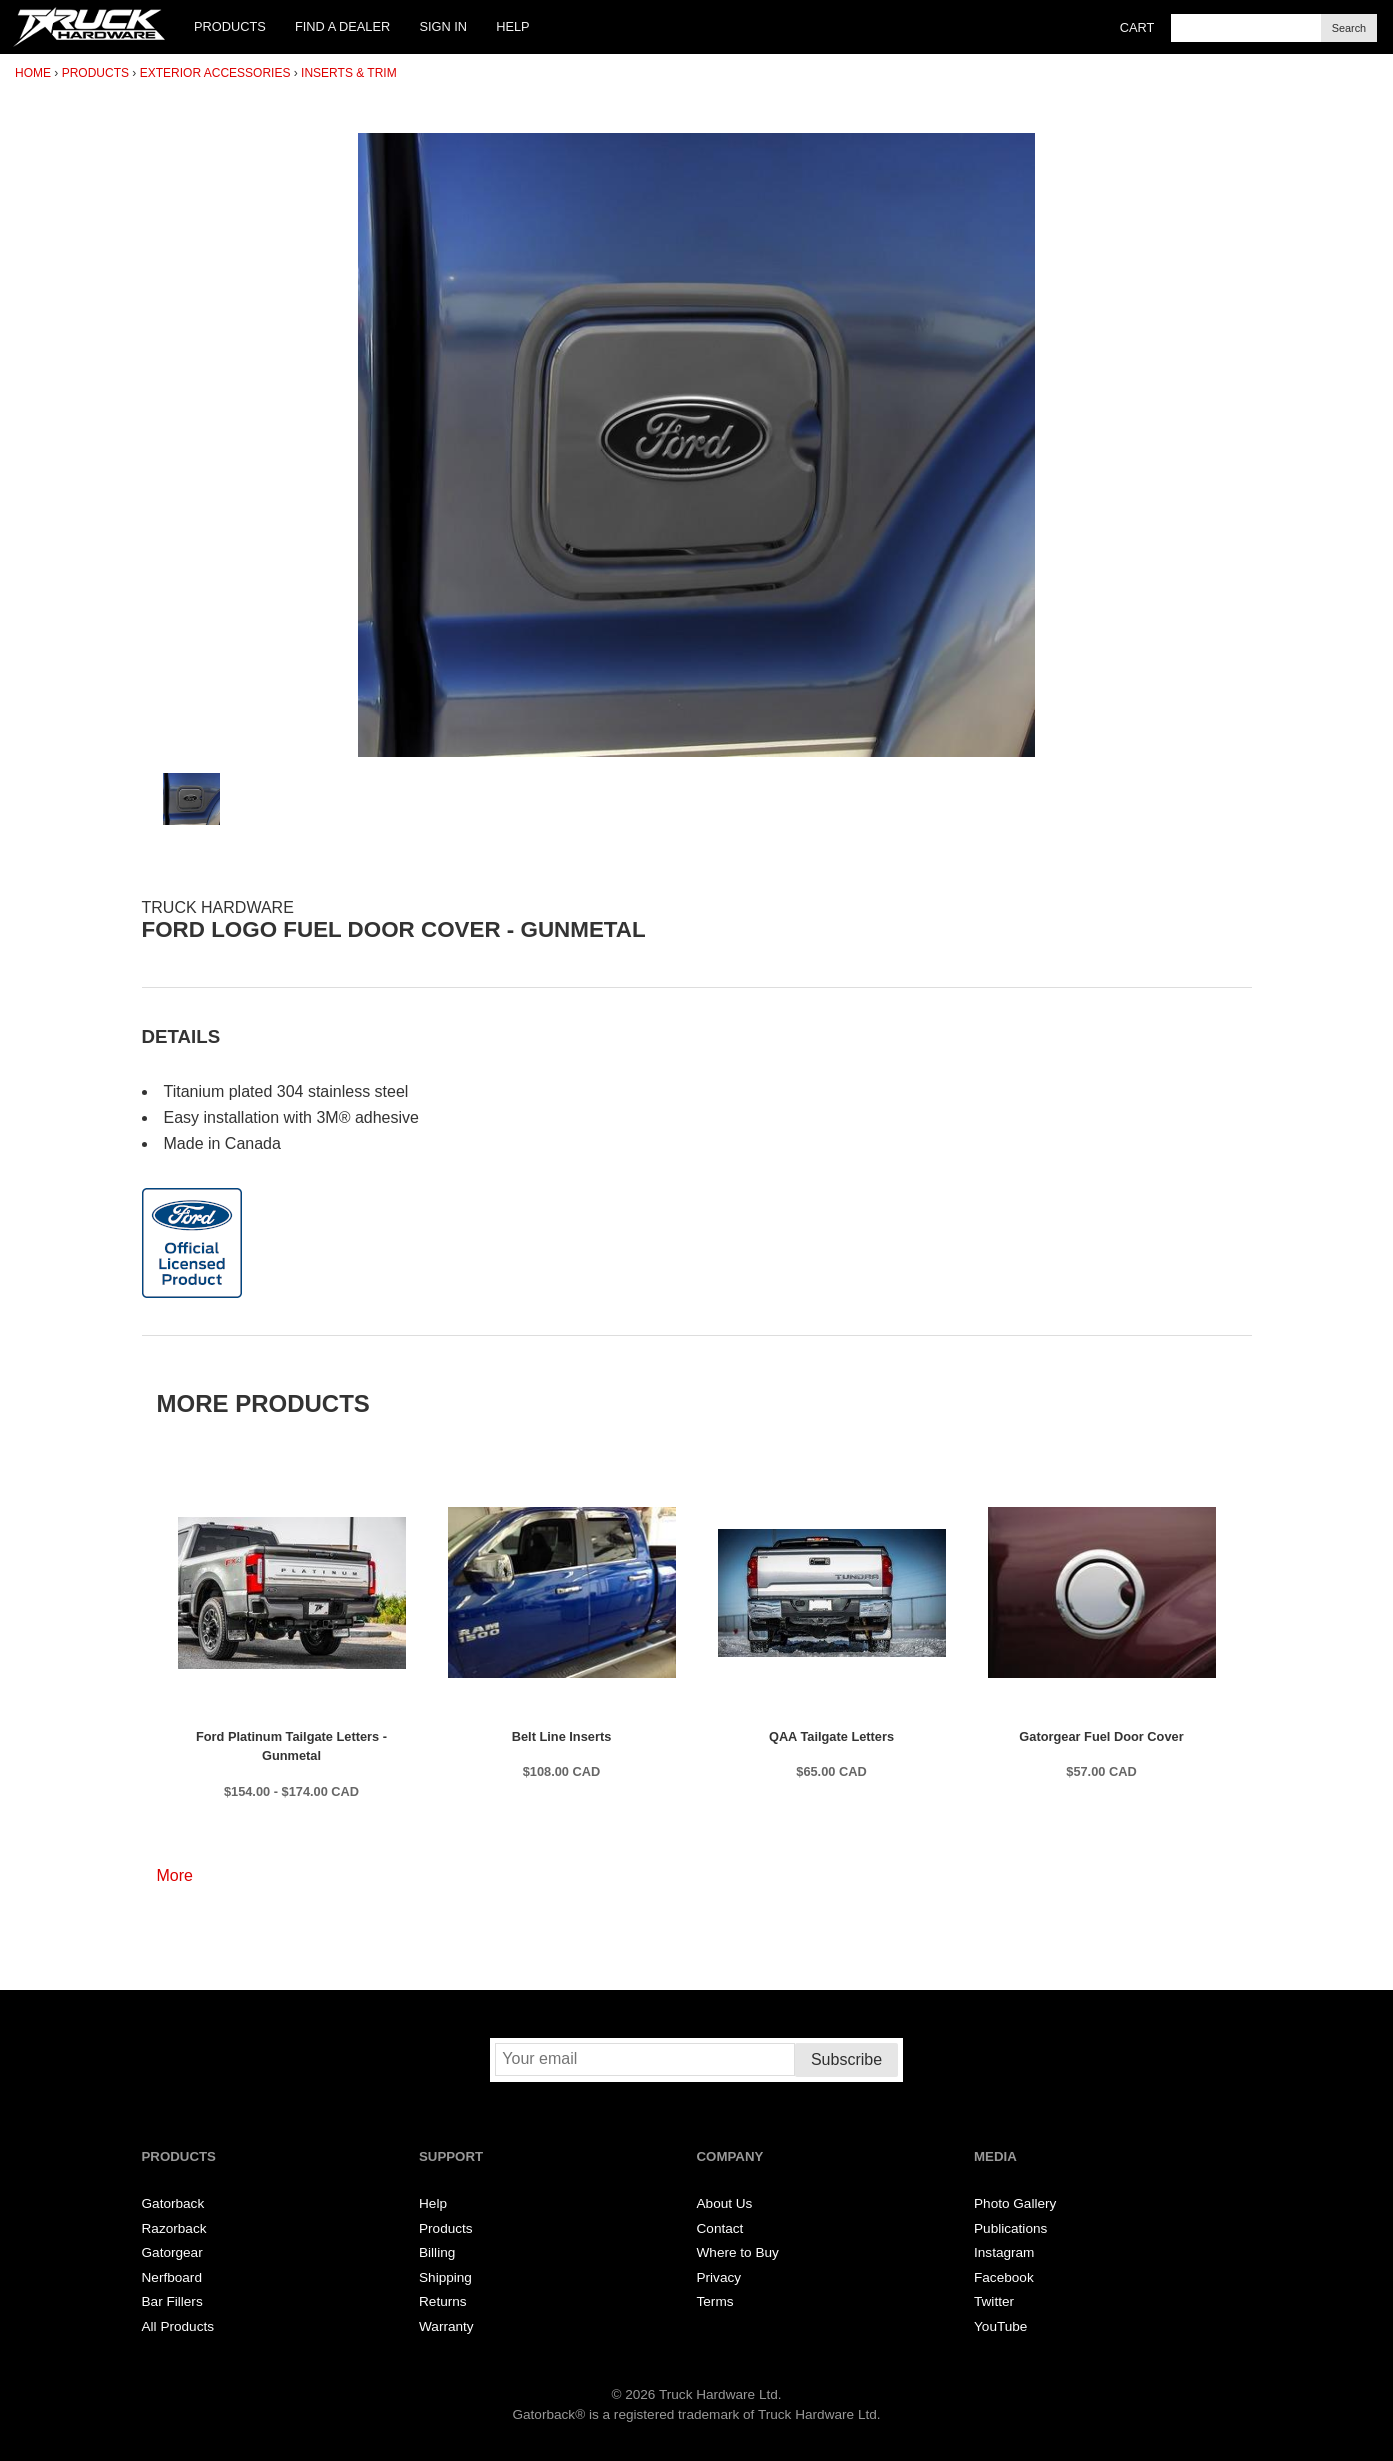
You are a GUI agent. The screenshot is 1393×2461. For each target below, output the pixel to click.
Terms (715, 2301)
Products (230, 26)
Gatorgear (172, 2252)
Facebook (1004, 2277)
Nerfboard (172, 2277)
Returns (443, 2301)
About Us (725, 2203)
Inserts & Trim (349, 73)
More (175, 1875)
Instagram (1004, 2252)
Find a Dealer (342, 26)
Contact (720, 2228)
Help (512, 26)
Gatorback (173, 2203)
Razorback (174, 2228)
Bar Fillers (172, 2301)
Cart (1137, 27)
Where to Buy (738, 2252)
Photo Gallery (1015, 2203)
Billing (437, 2252)
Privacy (719, 2277)
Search (1349, 28)
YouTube (1000, 2326)
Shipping (445, 2277)
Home (33, 73)
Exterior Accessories (215, 73)
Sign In (443, 26)
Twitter (994, 2301)
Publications (1010, 2228)
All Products (178, 2326)
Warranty (446, 2326)
